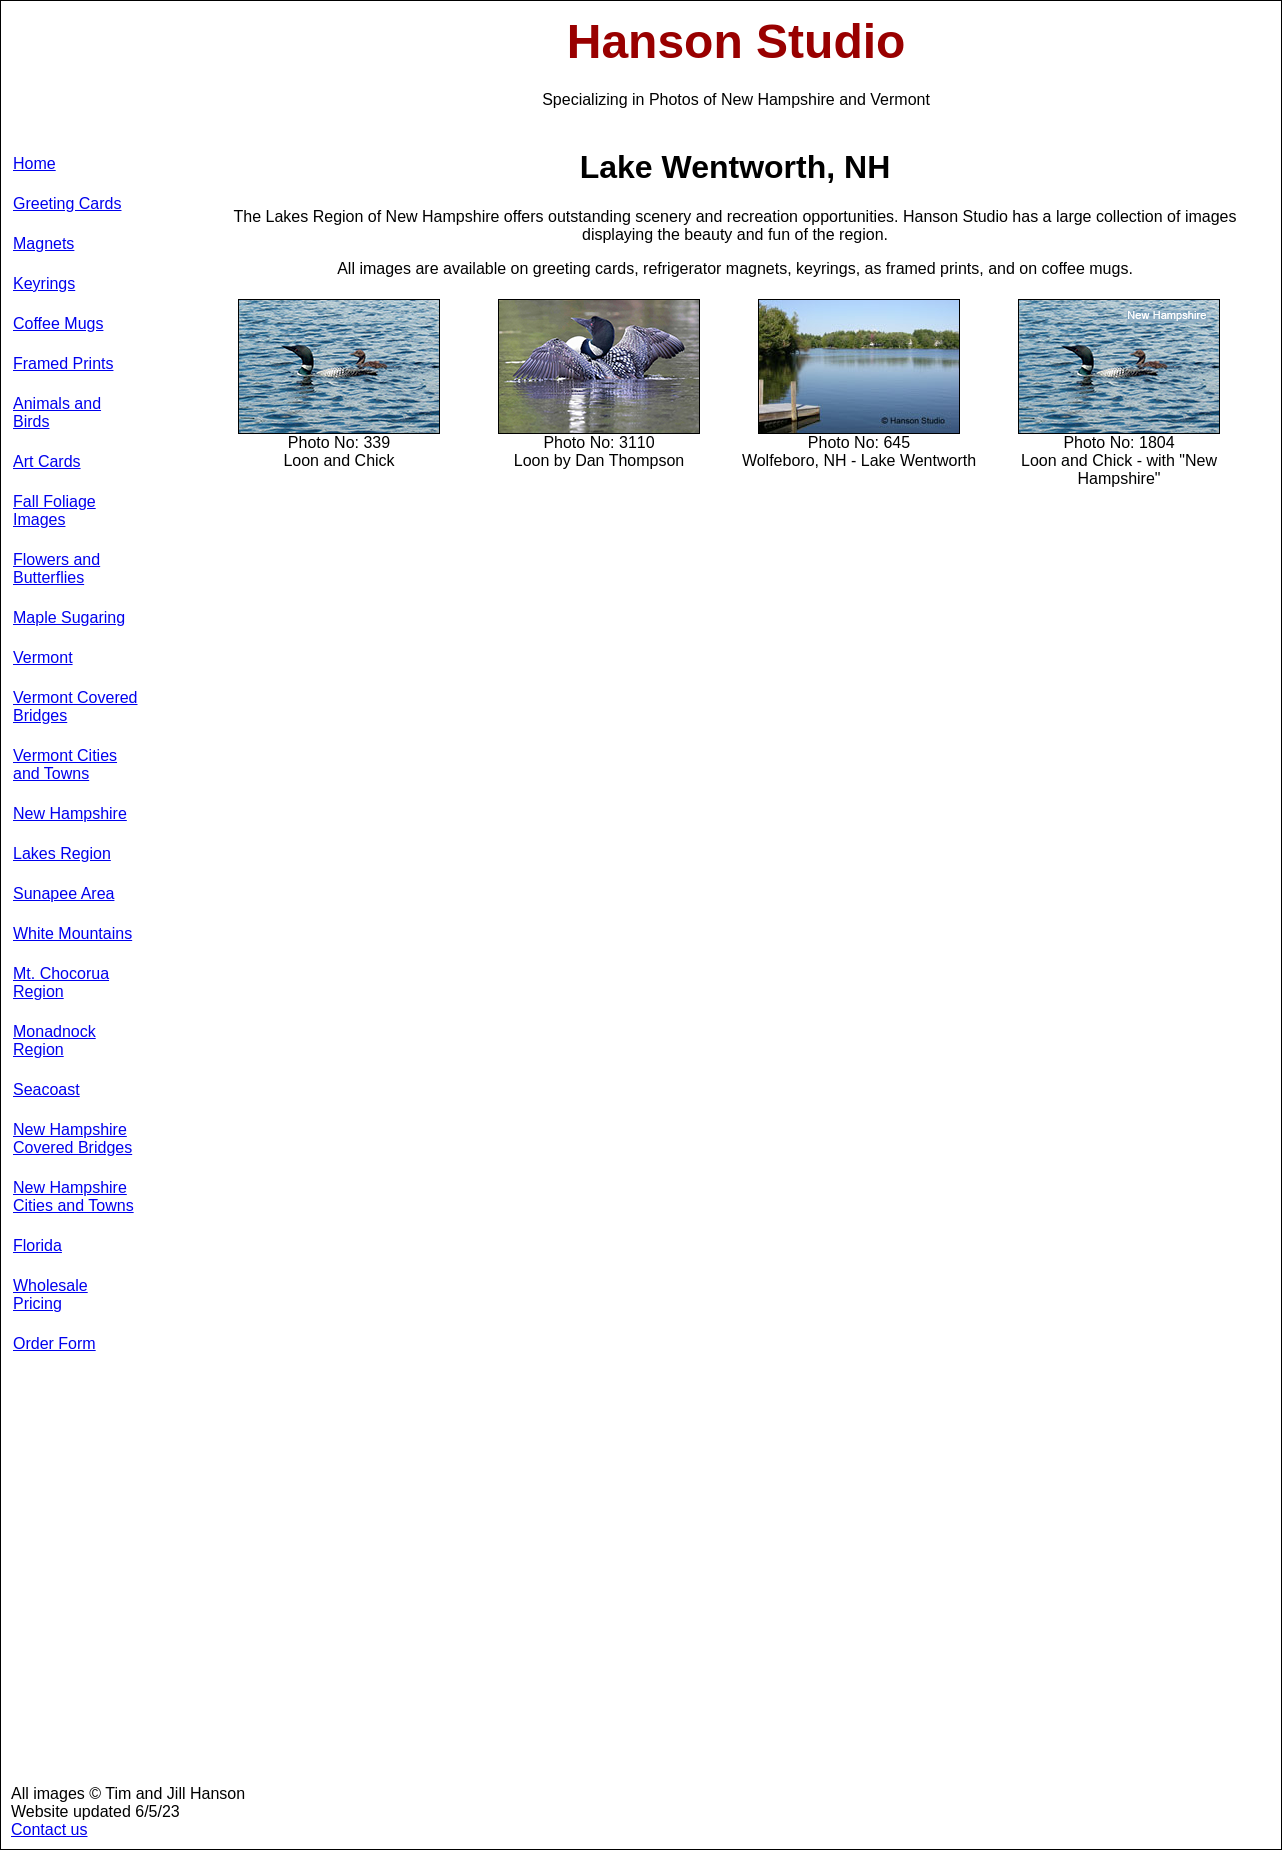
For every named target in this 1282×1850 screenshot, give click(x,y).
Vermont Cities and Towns (65, 764)
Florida (37, 1245)
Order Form (54, 1343)
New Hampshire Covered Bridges (72, 1138)
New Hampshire (70, 813)
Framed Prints (63, 363)
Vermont (43, 657)
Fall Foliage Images (54, 510)
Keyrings (44, 283)
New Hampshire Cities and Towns (73, 1196)
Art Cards (47, 461)
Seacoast (46, 1089)
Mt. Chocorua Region (61, 982)
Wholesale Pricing (50, 1294)
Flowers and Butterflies (56, 568)
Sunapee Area (63, 893)
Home (34, 163)
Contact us (49, 1829)
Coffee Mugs (58, 323)
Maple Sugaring (69, 617)
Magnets (43, 243)
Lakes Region (62, 853)
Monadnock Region (54, 1040)
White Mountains (72, 933)
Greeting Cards (67, 203)
